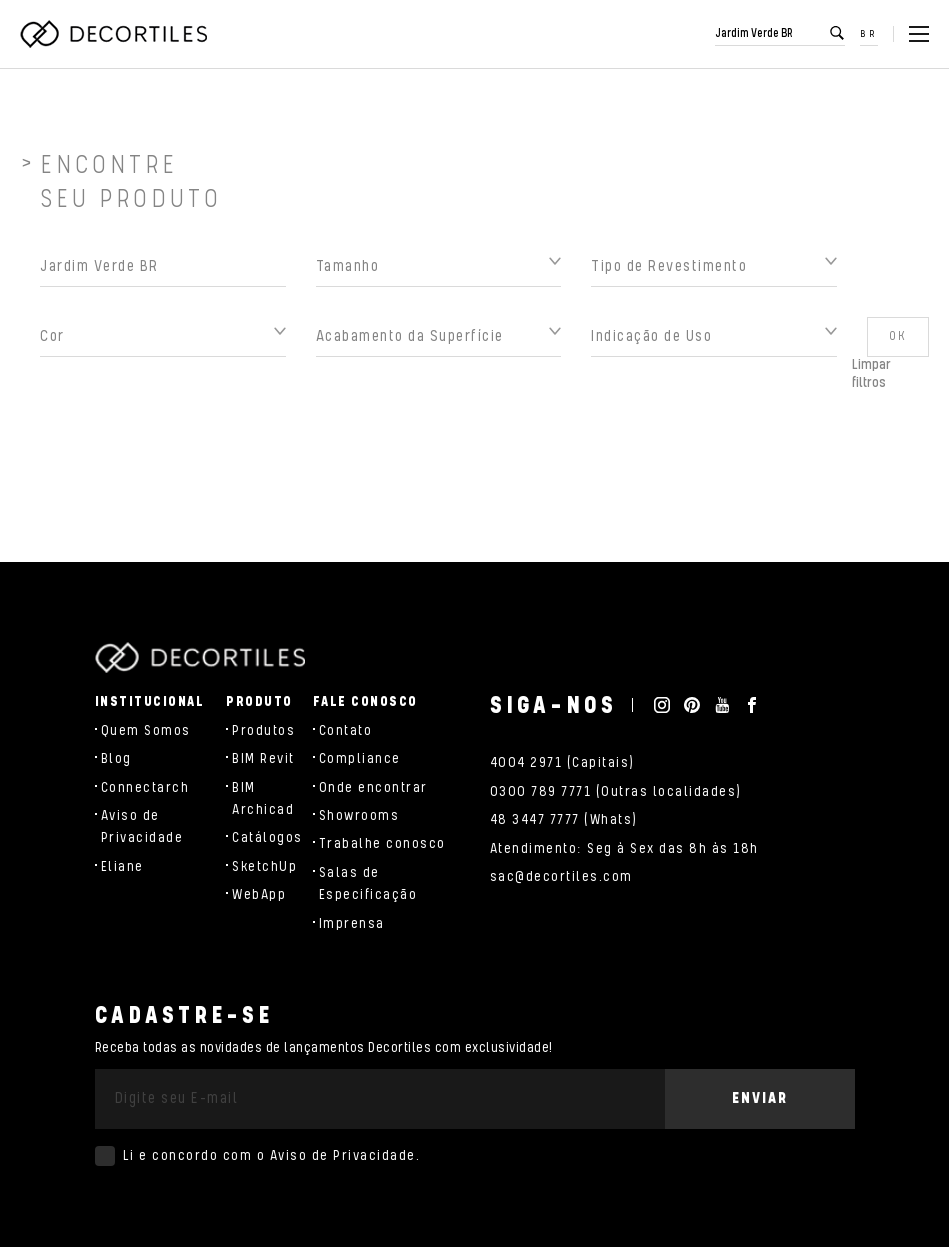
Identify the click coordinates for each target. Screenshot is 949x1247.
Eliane (122, 867)
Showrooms (359, 816)
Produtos (263, 731)
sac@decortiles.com (561, 877)
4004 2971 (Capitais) (562, 763)
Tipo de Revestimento (669, 272)
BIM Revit (263, 759)
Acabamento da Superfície (410, 342)
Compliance (360, 759)
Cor (52, 342)
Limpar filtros (871, 380)
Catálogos (267, 838)
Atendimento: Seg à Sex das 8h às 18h (624, 849)
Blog (116, 759)
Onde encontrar (373, 788)
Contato (346, 731)
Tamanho (348, 272)
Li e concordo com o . (272, 1156)
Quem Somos (146, 731)
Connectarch (145, 788)
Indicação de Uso (651, 342)
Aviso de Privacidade (343, 1156)
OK (898, 342)
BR (869, 34)
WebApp (259, 895)
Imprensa (352, 924)
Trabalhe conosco (382, 844)
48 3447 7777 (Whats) (564, 820)
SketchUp (264, 867)
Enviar (760, 1098)
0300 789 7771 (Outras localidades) (616, 792)
